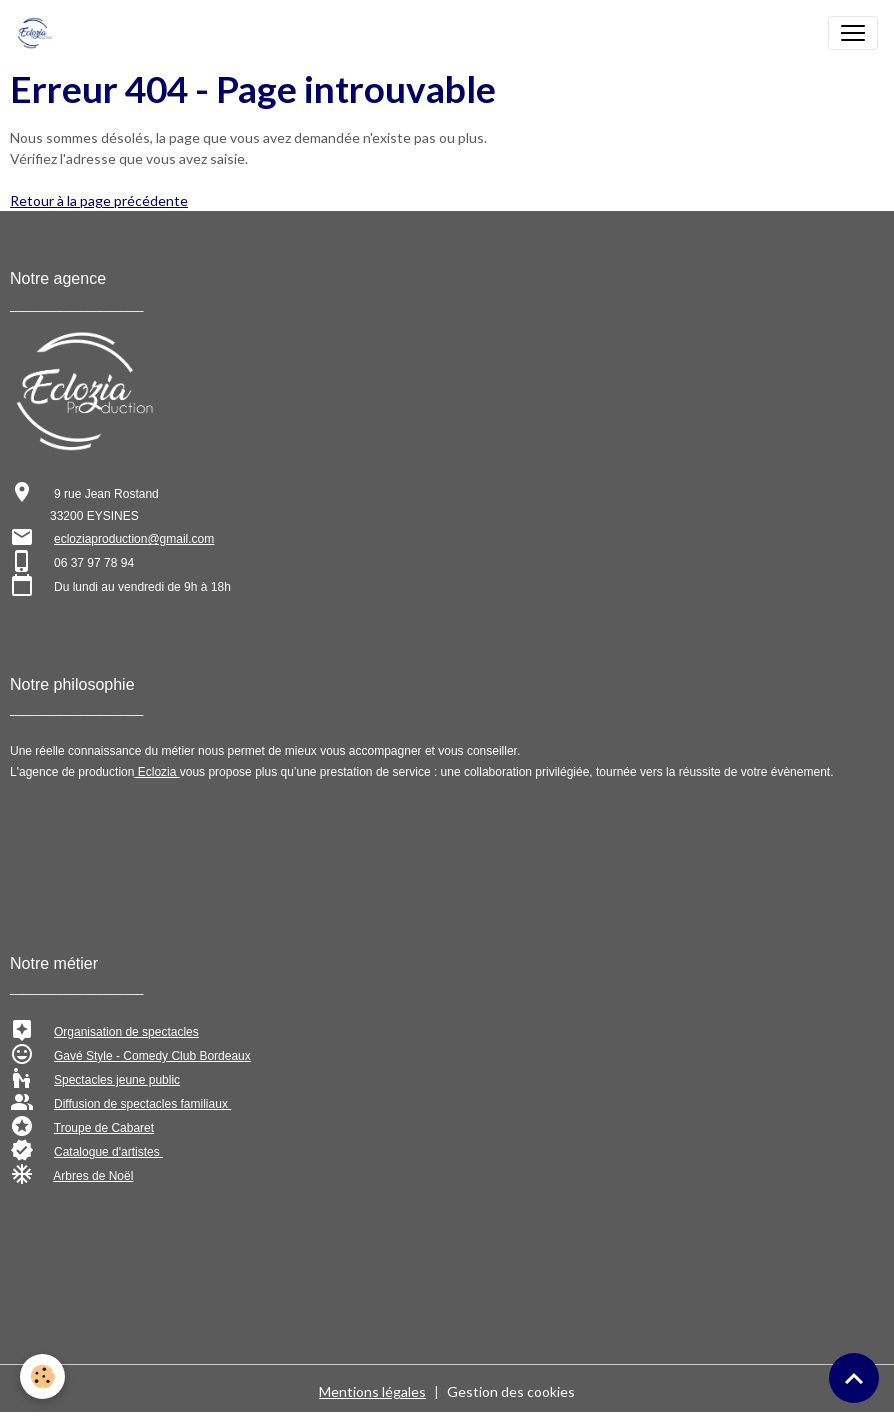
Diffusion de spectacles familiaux (142, 1104)
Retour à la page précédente (99, 200)
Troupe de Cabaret (104, 1128)
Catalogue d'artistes (108, 1152)
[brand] (39, 33)
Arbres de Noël (93, 1176)
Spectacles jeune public (117, 1080)
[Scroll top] (854, 1378)
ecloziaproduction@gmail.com (134, 539)
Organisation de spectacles (126, 1032)
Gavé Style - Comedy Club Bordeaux (152, 1056)
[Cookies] (42, 1376)
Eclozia (156, 772)
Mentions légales (372, 1391)
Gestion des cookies (511, 1391)
